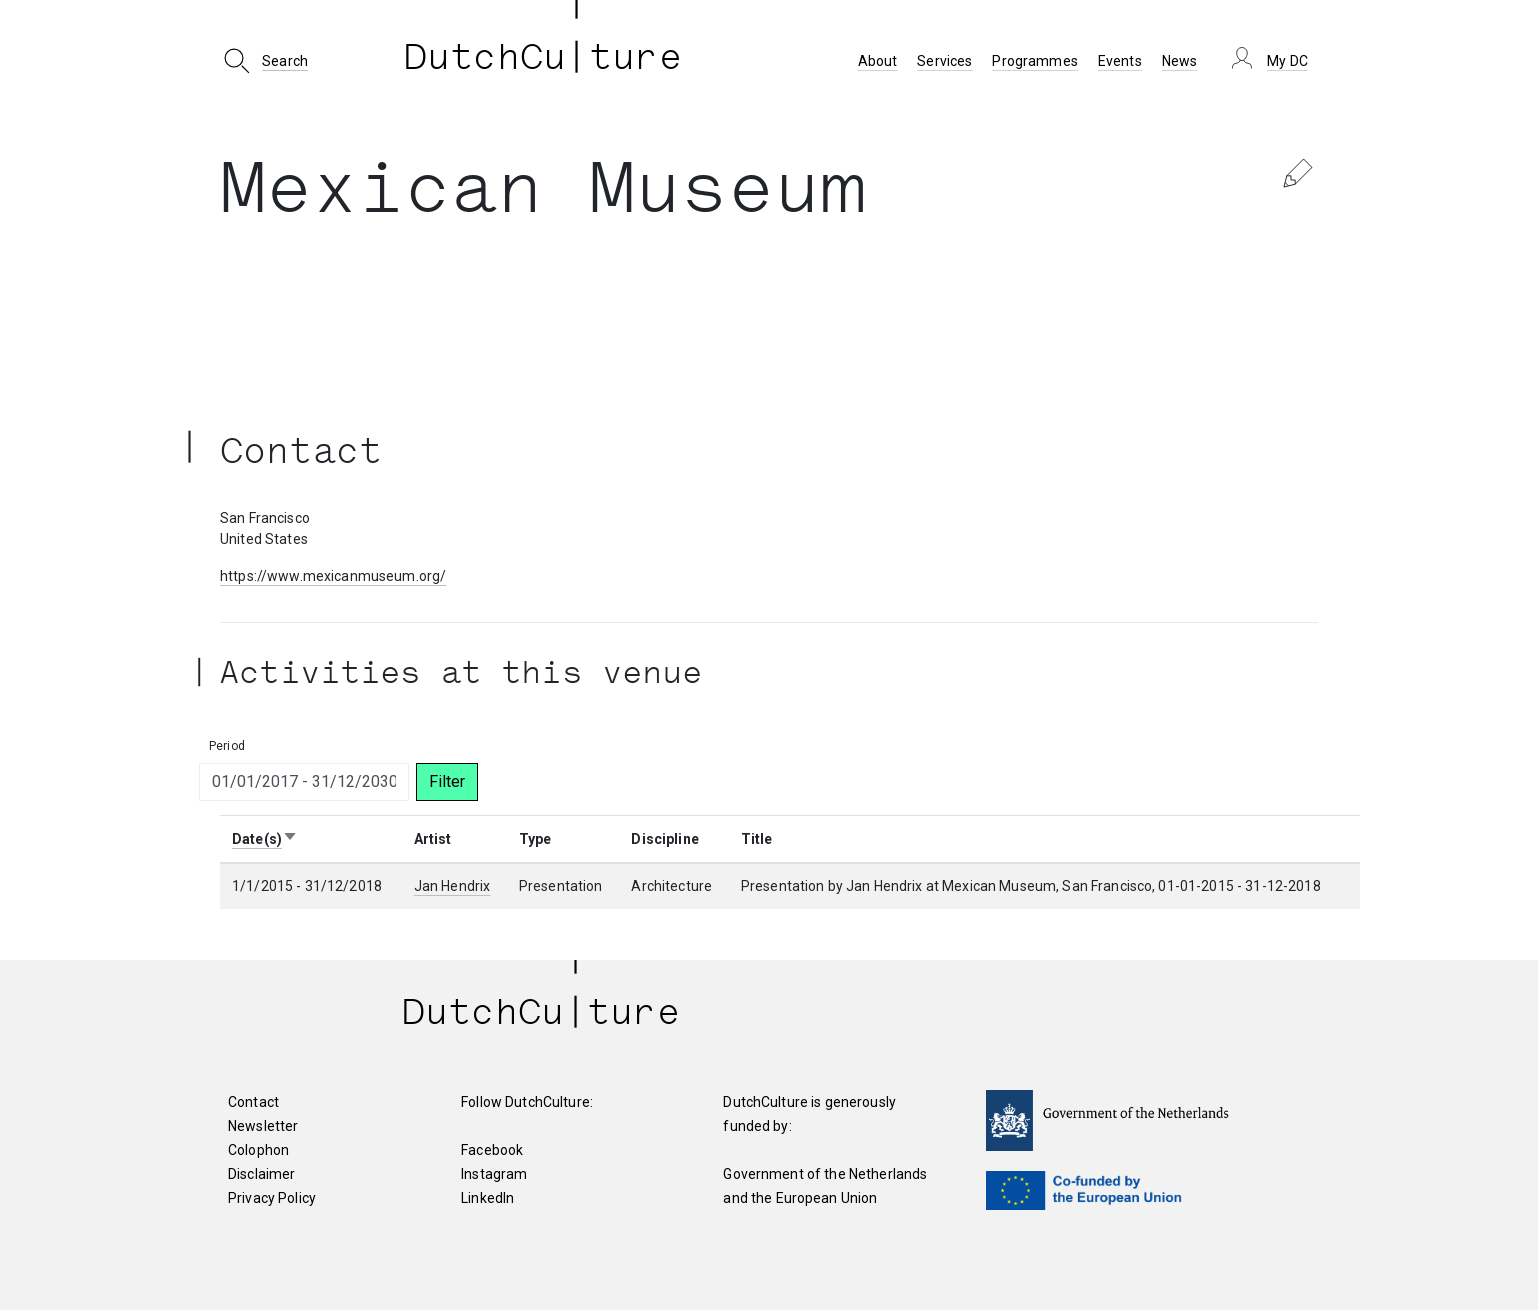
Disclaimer (261, 1174)
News (1180, 61)
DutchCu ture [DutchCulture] (543, 61)
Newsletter (263, 1126)
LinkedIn (487, 1198)
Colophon (258, 1150)
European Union (827, 1198)
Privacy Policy (272, 1198)
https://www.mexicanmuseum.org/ (333, 576)
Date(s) (265, 839)
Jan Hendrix (452, 886)
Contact (253, 1102)
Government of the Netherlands (825, 1174)
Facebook (492, 1150)
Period (227, 746)
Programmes (1034, 61)
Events (1120, 61)
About (878, 61)
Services (944, 61)
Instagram (494, 1174)
